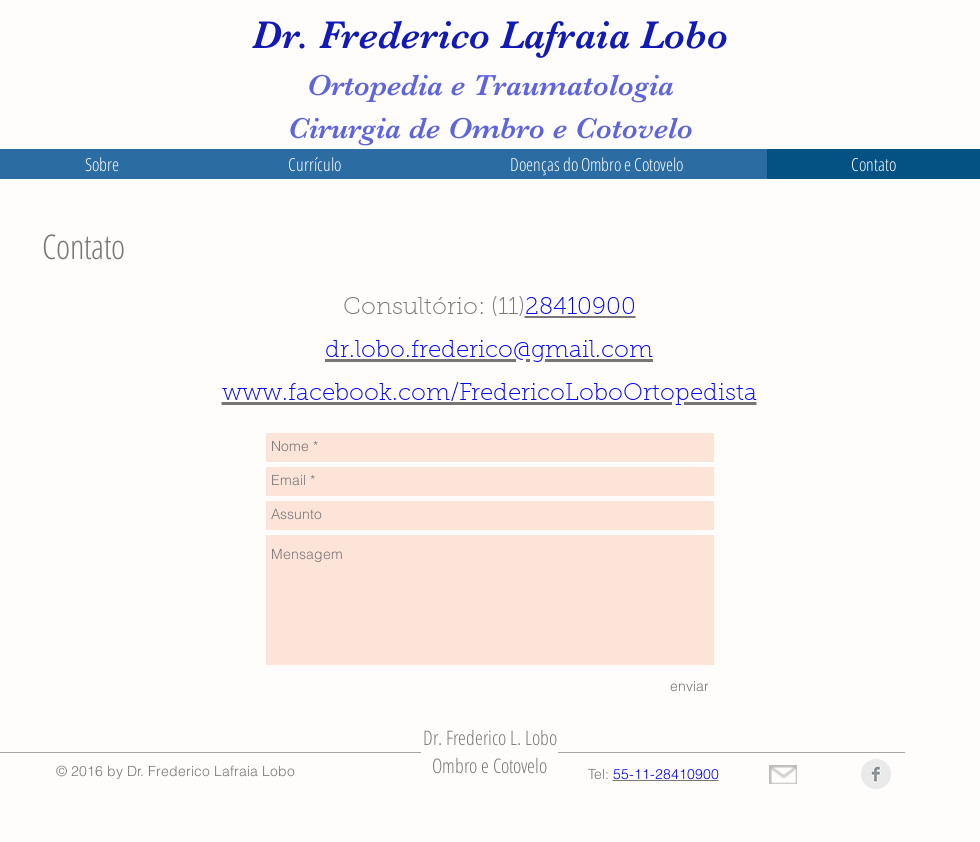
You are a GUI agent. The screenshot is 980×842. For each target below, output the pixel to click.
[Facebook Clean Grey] (876, 774)
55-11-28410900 (666, 774)
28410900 (580, 308)
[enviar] (689, 687)
